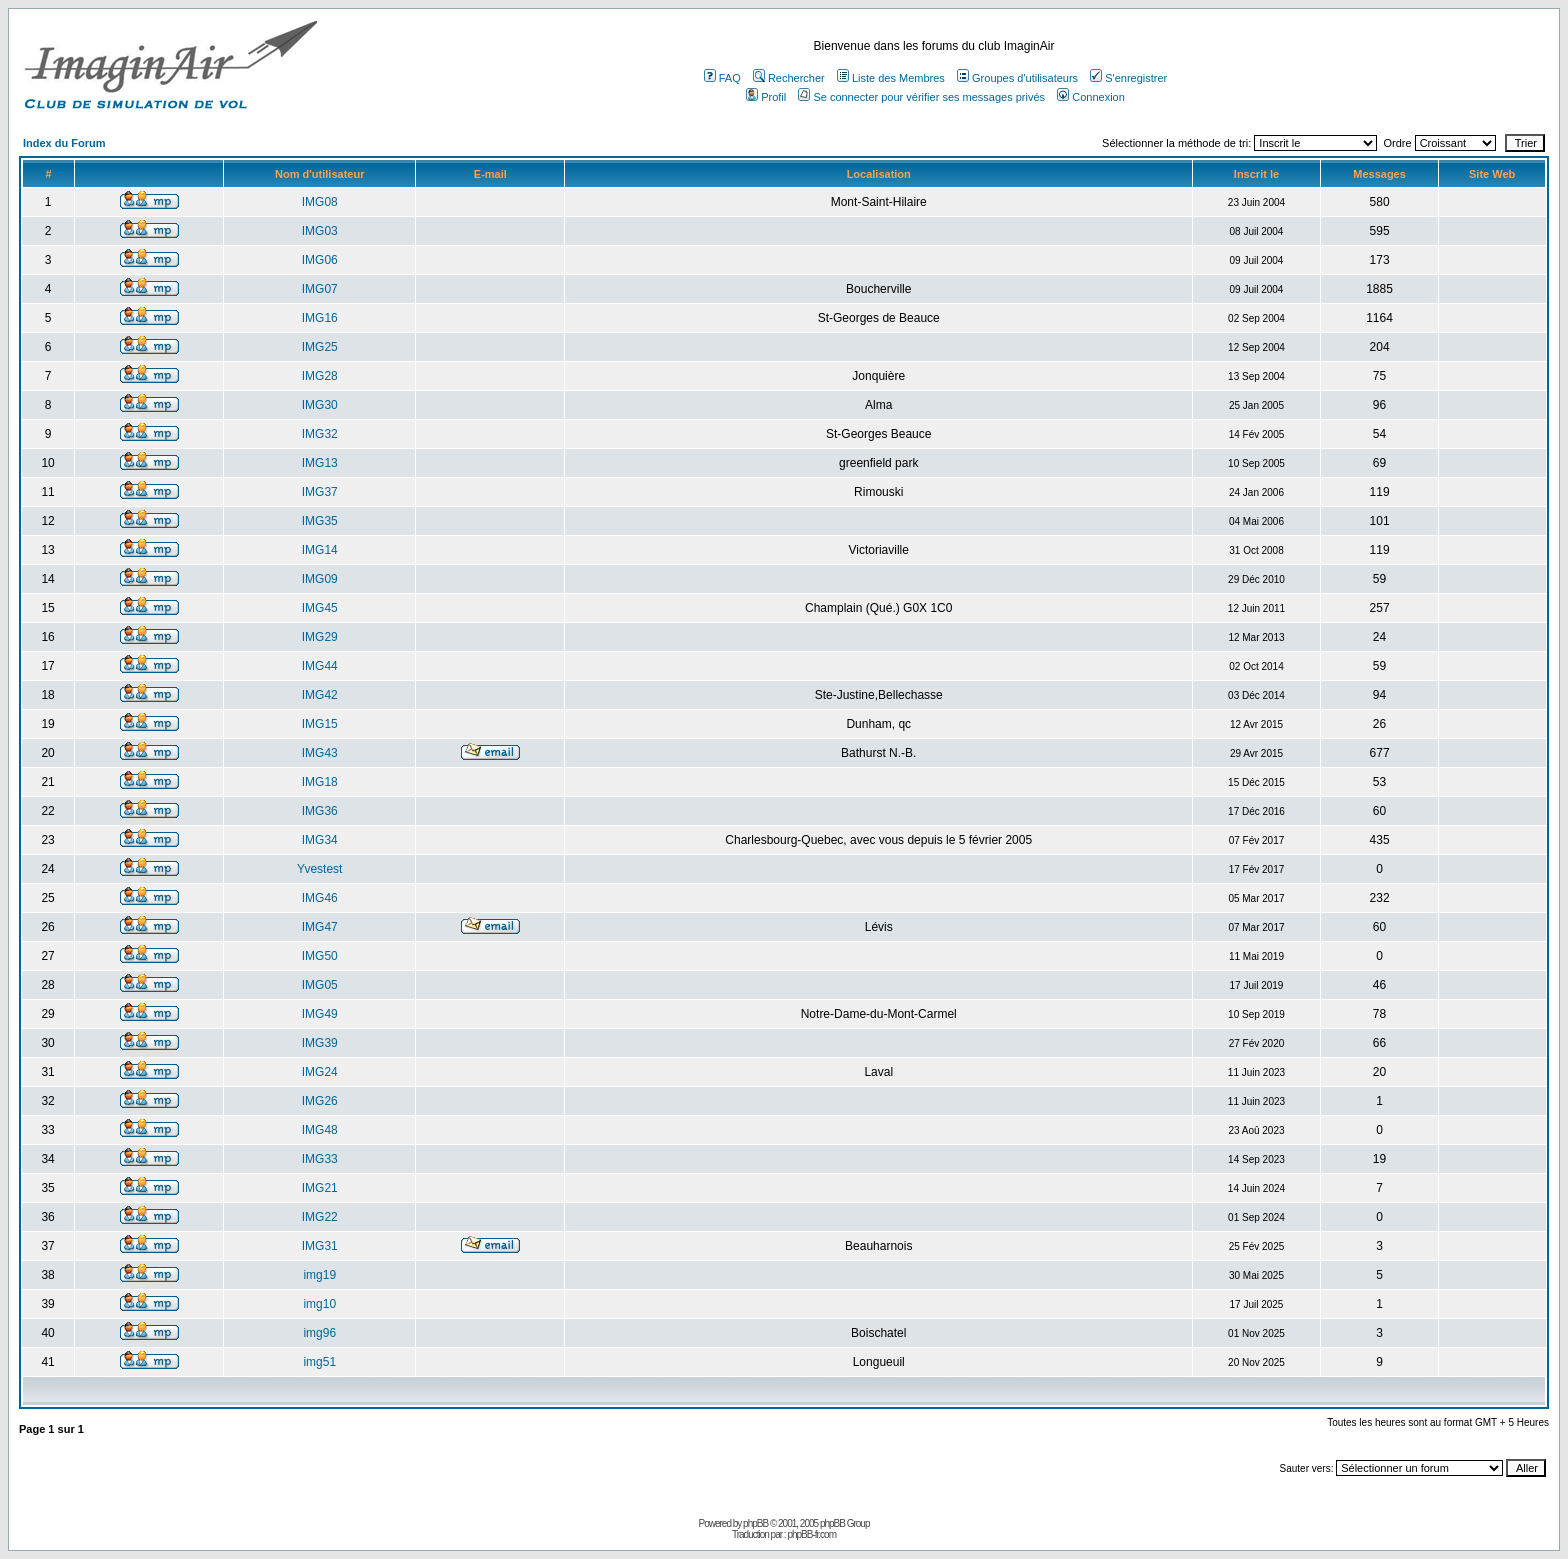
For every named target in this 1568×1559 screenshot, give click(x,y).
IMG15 (320, 724)
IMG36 (320, 811)
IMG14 (320, 550)
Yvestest (319, 869)
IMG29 (320, 637)
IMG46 (320, 898)
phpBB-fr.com (811, 1534)
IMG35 (320, 521)
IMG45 (320, 608)
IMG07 (320, 289)
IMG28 (320, 376)
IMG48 (320, 1130)
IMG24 (320, 1072)
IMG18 (320, 782)
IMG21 (320, 1188)
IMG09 (320, 579)
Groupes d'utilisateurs (1017, 78)
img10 (319, 1304)
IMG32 (320, 434)
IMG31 (320, 1246)
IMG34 (320, 840)
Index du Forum (64, 143)
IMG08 (320, 202)
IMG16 (320, 318)
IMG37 (320, 492)
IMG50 (320, 956)
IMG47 (320, 927)
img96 (319, 1333)
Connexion (1091, 97)
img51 (319, 1362)
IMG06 (320, 260)
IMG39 (320, 1043)
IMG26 (320, 1101)
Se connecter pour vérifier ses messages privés (921, 97)
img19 (319, 1275)
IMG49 (320, 1014)
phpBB (755, 1523)
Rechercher (789, 78)
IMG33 (320, 1159)
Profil (766, 97)
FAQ (722, 78)
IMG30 (320, 405)
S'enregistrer (1128, 78)
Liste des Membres (891, 78)
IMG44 (320, 666)
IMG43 (320, 753)
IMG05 (320, 985)
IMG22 (320, 1217)
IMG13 (320, 463)
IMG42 (320, 695)
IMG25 (320, 347)
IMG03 (320, 231)
